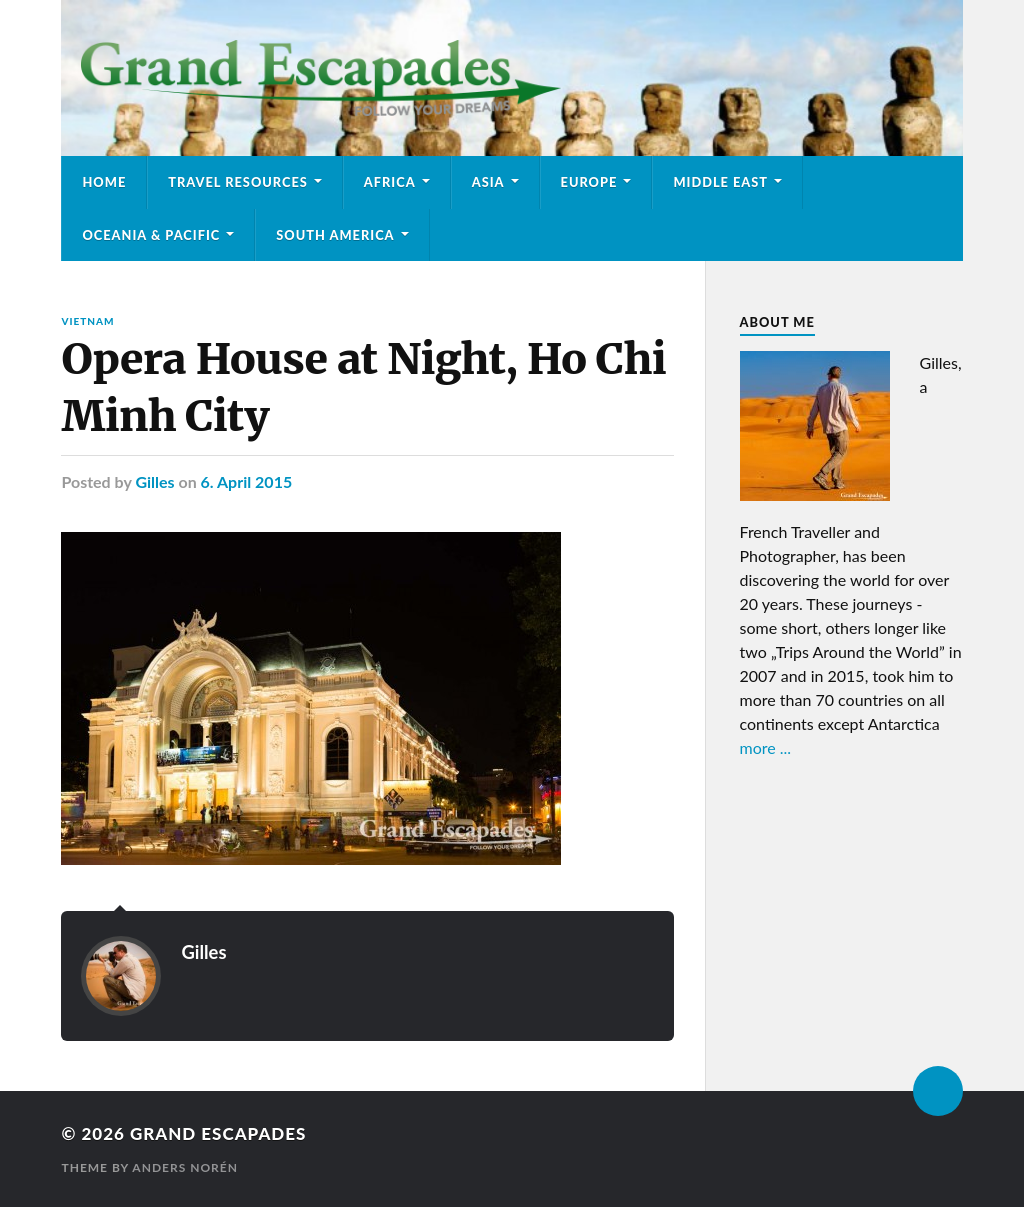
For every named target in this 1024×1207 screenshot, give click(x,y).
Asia (488, 182)
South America (335, 235)
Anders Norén (185, 1167)
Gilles (154, 481)
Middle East (720, 182)
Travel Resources (238, 182)
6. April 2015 (247, 481)
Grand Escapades (218, 1133)
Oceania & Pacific (151, 235)
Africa (390, 182)
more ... (766, 747)
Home (104, 182)
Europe (589, 182)
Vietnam (87, 321)
